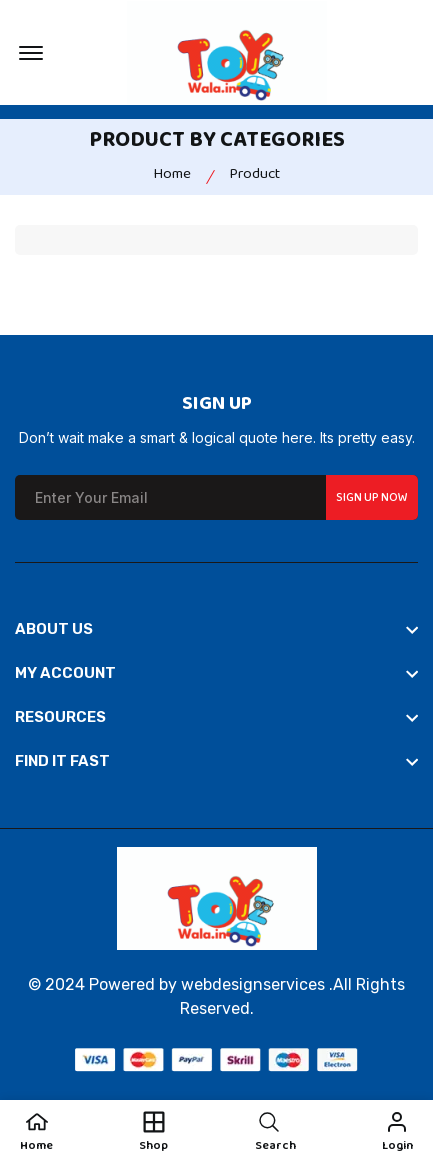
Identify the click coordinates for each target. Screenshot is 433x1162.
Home (172, 174)
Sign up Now (372, 497)
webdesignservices (253, 984)
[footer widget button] (216, 629)
